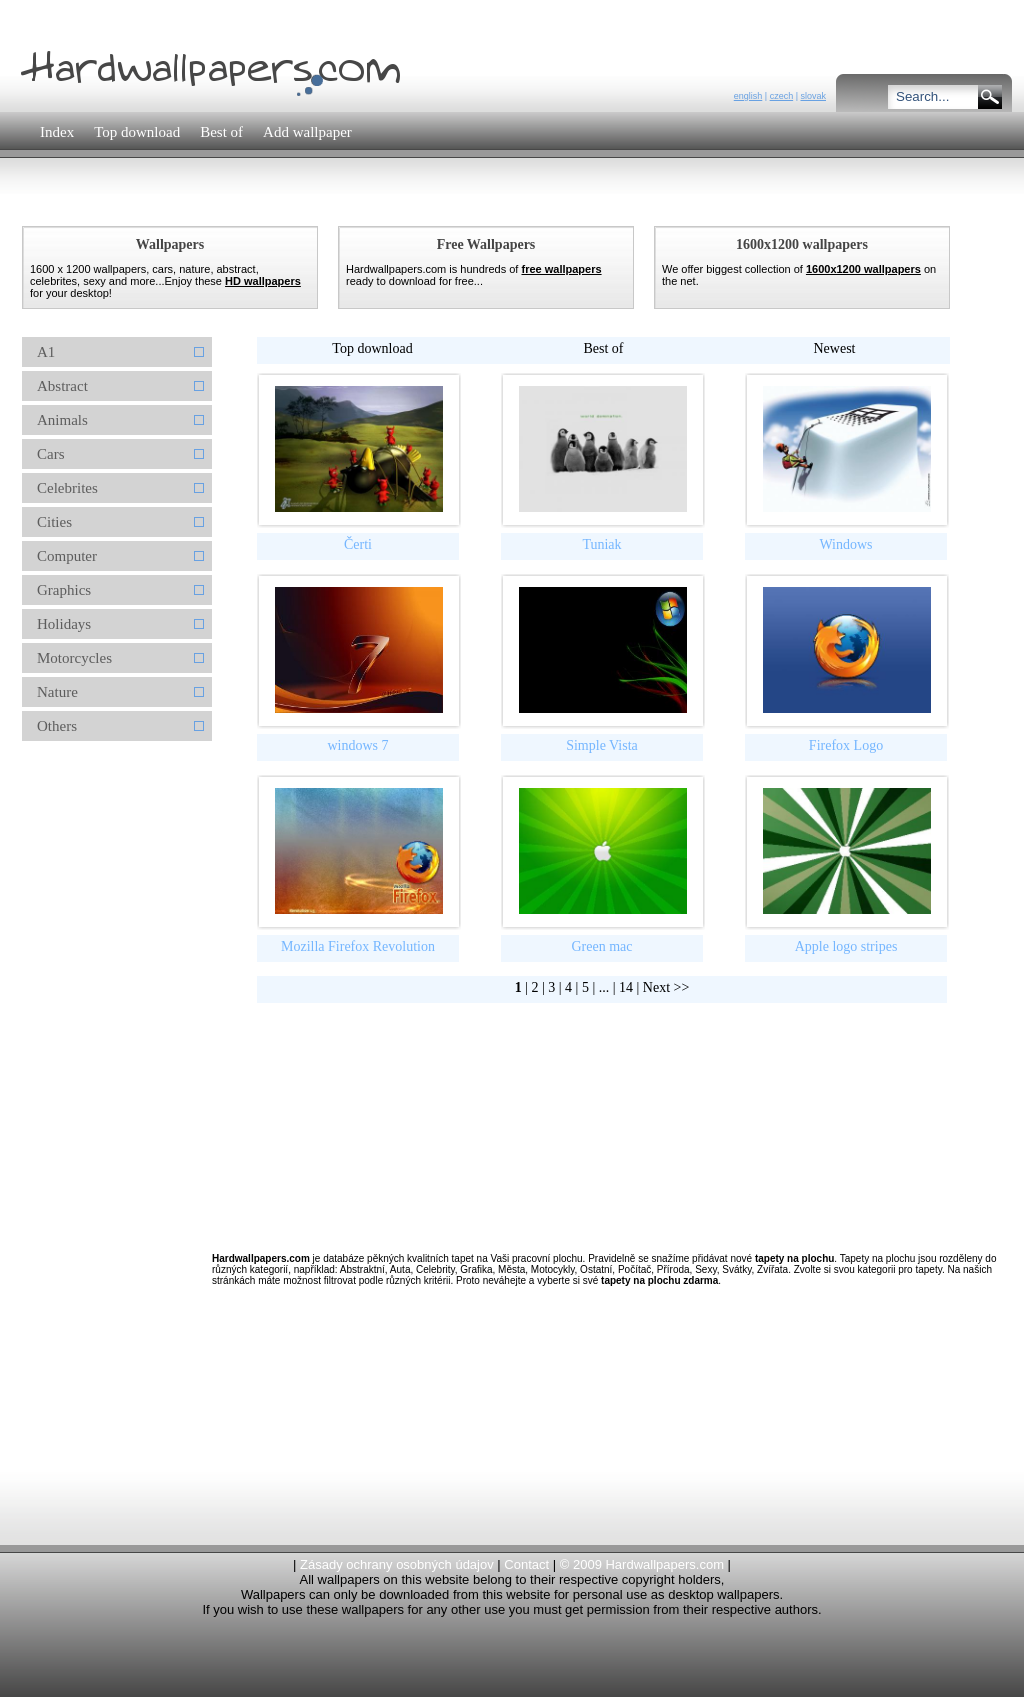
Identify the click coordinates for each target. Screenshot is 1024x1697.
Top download (372, 348)
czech (782, 96)
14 (626, 987)
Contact (526, 1564)
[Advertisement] (381, 204)
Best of (603, 348)
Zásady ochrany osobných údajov (397, 1564)
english (748, 96)
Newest (835, 348)
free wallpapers (561, 269)
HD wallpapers (263, 281)
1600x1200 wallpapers (863, 269)
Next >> (666, 987)
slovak (813, 96)
